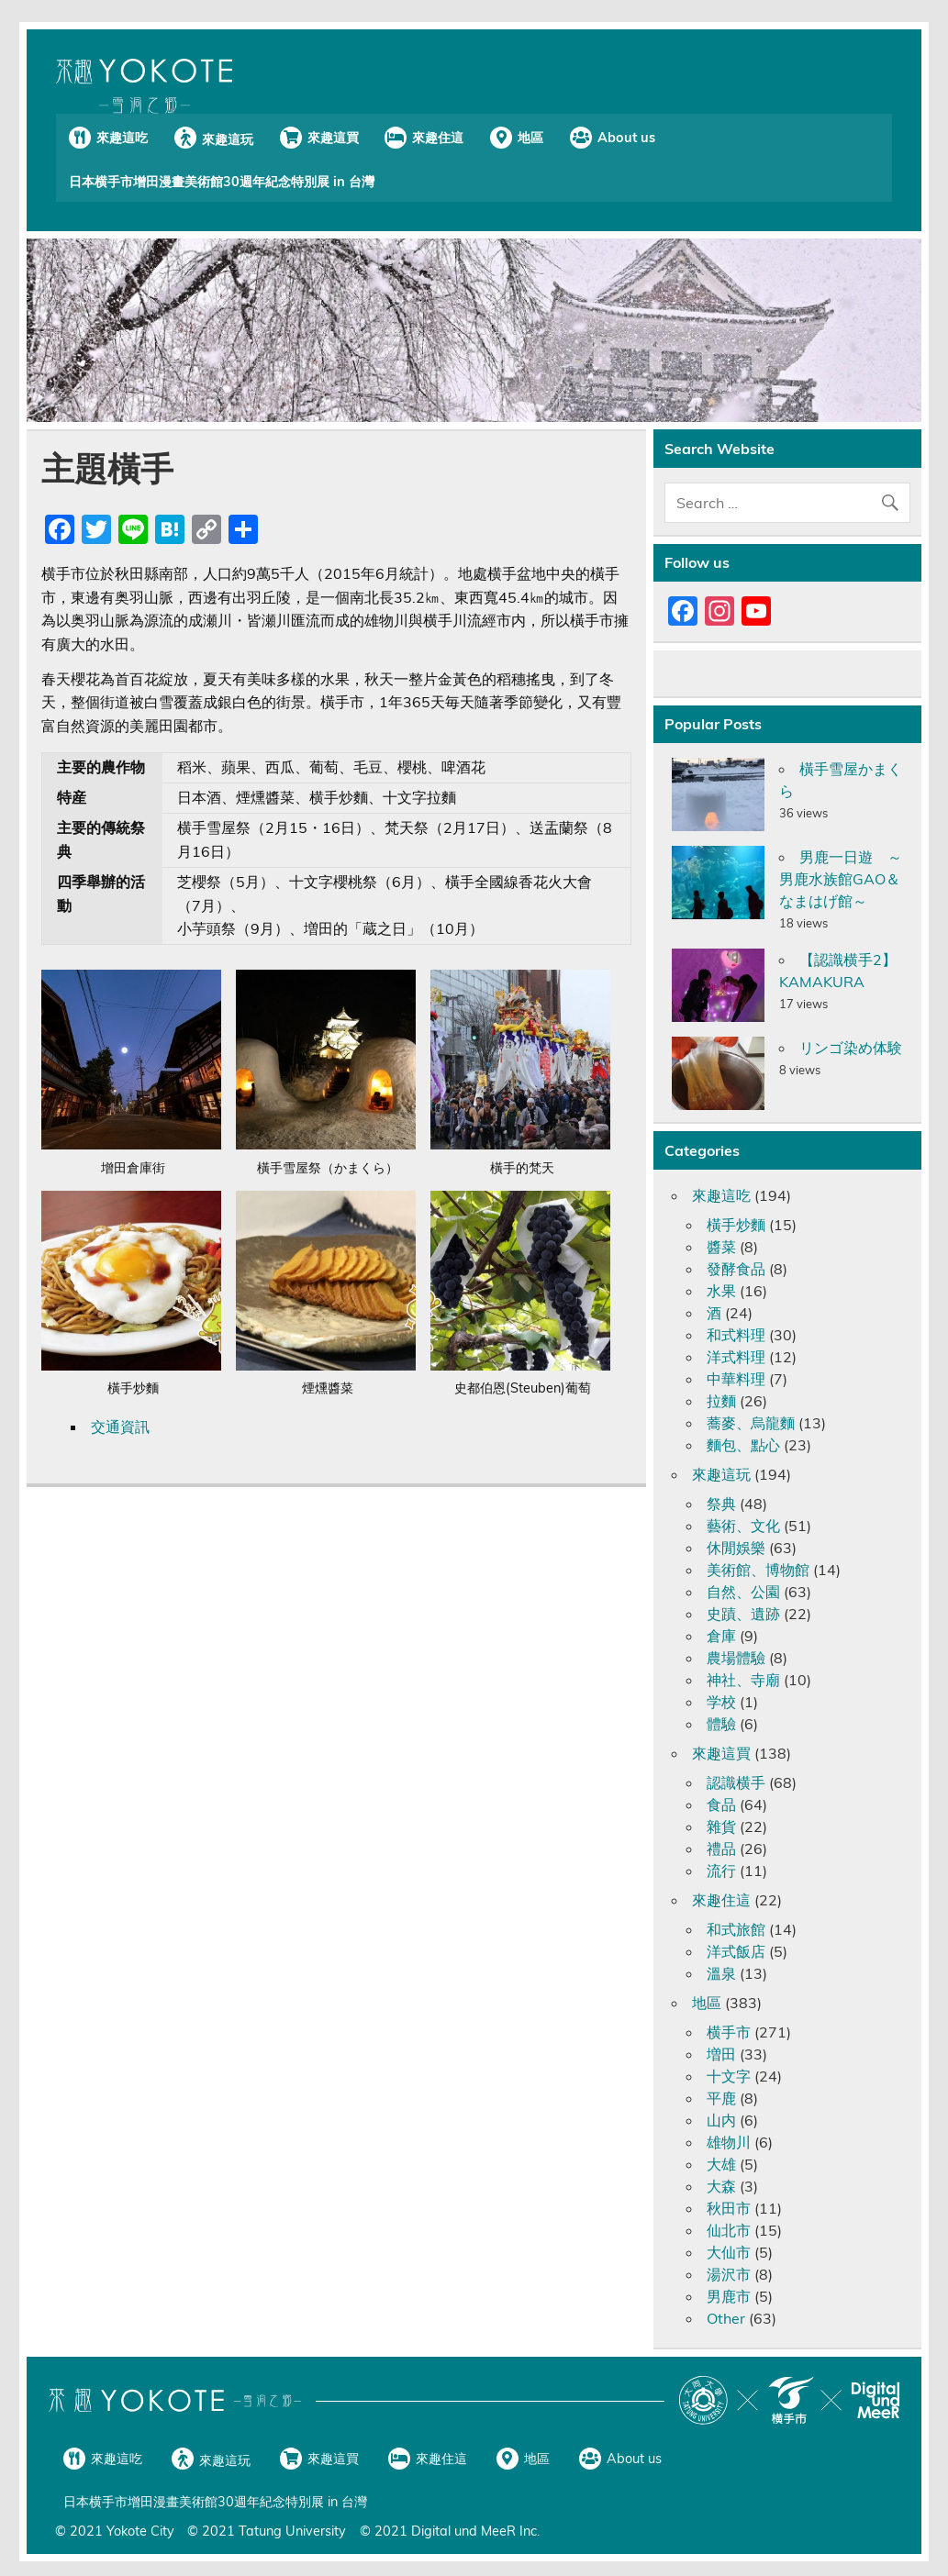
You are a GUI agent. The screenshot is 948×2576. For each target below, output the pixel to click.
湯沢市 (729, 2274)
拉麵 (721, 1401)
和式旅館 (736, 1929)
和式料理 (736, 1335)
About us (626, 137)
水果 (721, 1291)
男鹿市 (729, 2296)
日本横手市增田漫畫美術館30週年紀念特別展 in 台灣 (221, 181)
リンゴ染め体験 (850, 1047)
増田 (721, 2054)
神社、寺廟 (743, 1680)
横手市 (729, 2032)
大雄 (721, 2164)
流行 (721, 1870)
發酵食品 (736, 1269)
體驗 (721, 1724)
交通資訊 (120, 1426)
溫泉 (721, 1973)
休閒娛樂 (736, 1547)
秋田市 (729, 2208)
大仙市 (729, 2252)
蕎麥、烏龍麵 (751, 1423)
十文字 (729, 2076)
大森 (721, 2186)
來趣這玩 (227, 139)
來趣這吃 (122, 137)
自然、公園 (743, 1591)
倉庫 (721, 1636)
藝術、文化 (743, 1525)
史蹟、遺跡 (743, 1613)
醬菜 (721, 1247)
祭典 (721, 1503)
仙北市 (729, 2230)
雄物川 (729, 2142)
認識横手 (736, 1782)
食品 (721, 1804)
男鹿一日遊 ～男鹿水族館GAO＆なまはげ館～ (840, 879)
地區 (530, 137)
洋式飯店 (736, 1951)
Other (726, 2318)
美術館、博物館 (758, 1569)
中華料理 (736, 1379)
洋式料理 (736, 1357)
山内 (721, 2120)
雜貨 (721, 1826)
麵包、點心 (743, 1445)
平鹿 (721, 2098)
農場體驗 (736, 1658)
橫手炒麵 (736, 1225)
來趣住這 (437, 137)
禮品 (721, 1848)
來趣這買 (333, 137)
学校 (721, 1702)
